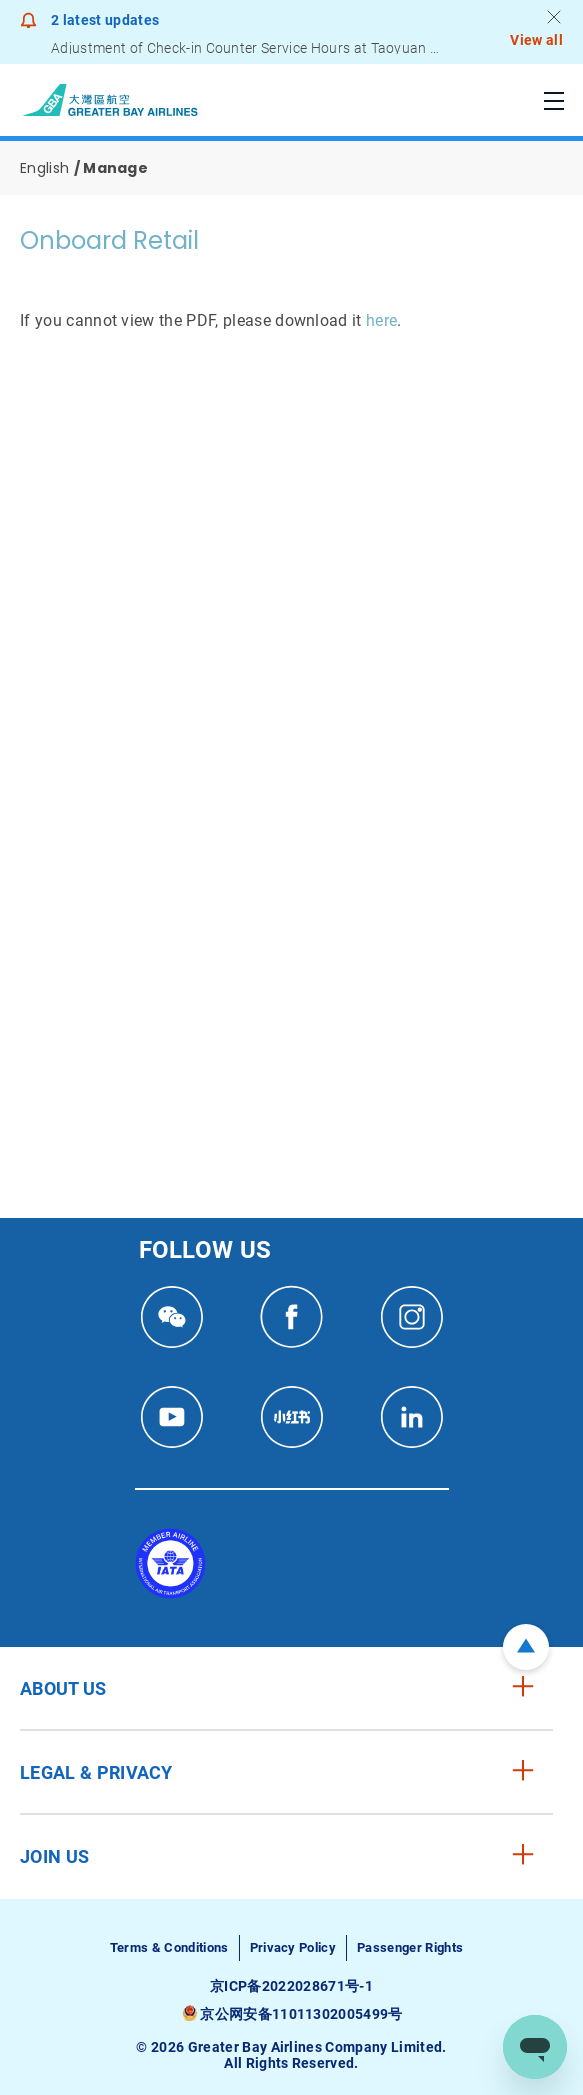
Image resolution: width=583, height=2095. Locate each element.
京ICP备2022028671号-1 (291, 1986)
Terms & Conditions (169, 1947)
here (381, 320)
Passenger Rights (410, 1947)
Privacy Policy (293, 1947)
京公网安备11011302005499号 (301, 2014)
